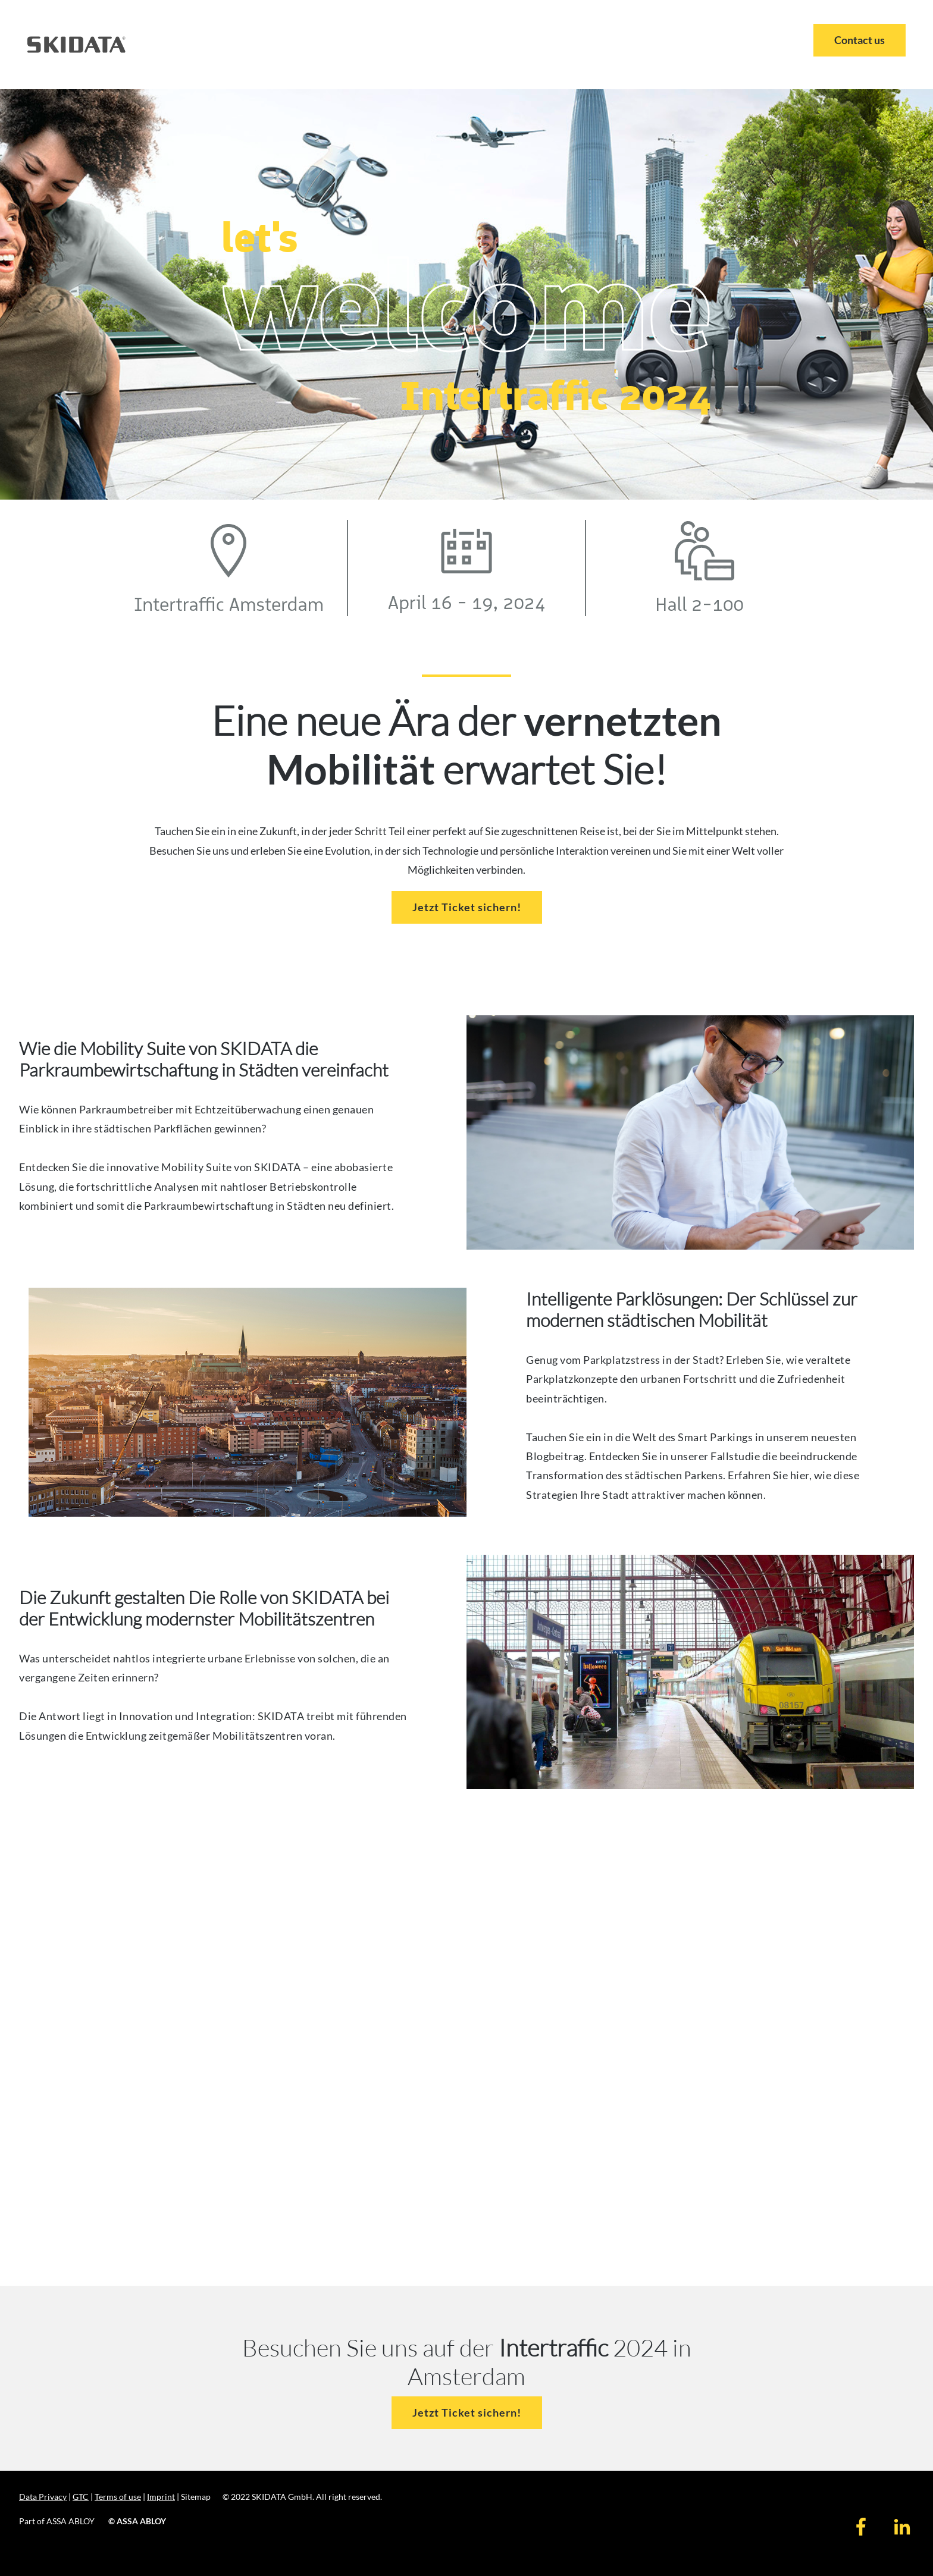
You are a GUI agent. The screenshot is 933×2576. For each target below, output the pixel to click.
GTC (81, 2497)
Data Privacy (43, 2497)
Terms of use (118, 2497)
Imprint (161, 2497)
